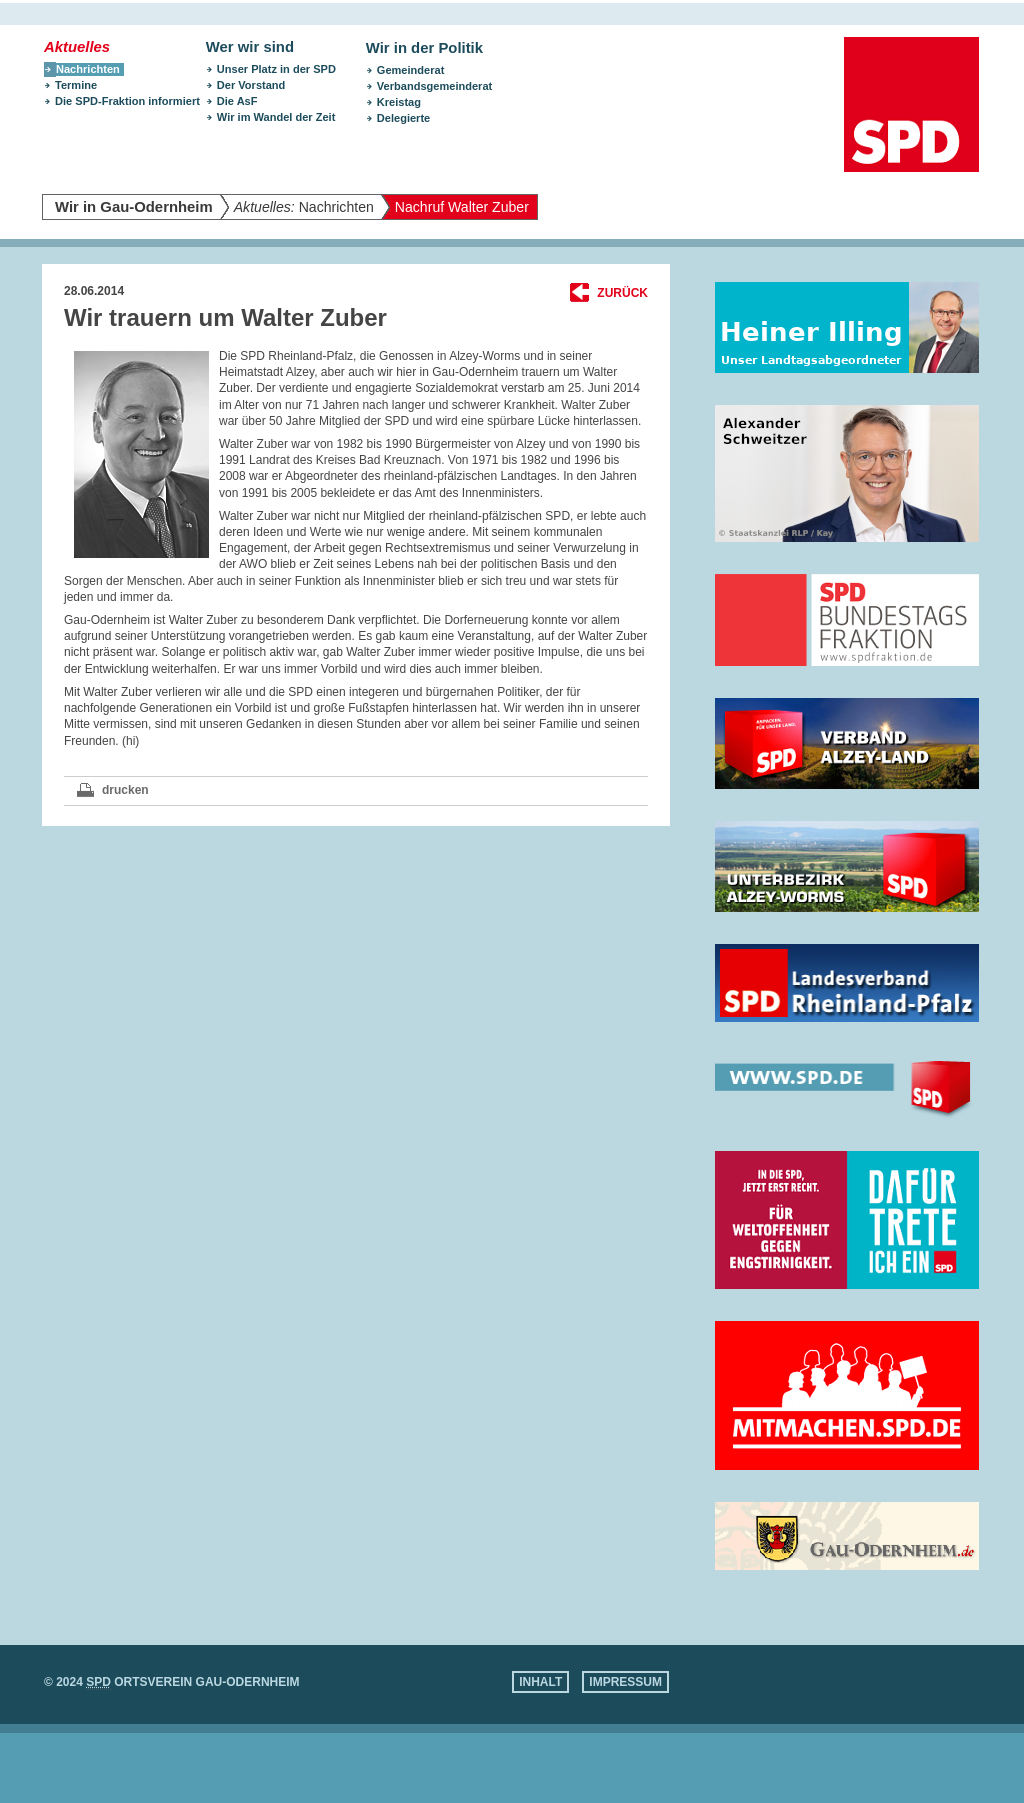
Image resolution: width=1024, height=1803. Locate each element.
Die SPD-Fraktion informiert (127, 101)
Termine (76, 85)
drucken (125, 790)
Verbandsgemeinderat (434, 86)
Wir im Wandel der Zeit (276, 117)
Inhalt (540, 1682)
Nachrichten (304, 207)
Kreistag (399, 102)
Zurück (622, 293)
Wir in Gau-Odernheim (134, 207)
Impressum (625, 1682)
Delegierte (403, 118)
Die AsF (237, 101)
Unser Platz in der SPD (276, 69)
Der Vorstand (251, 85)
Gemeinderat (411, 70)
